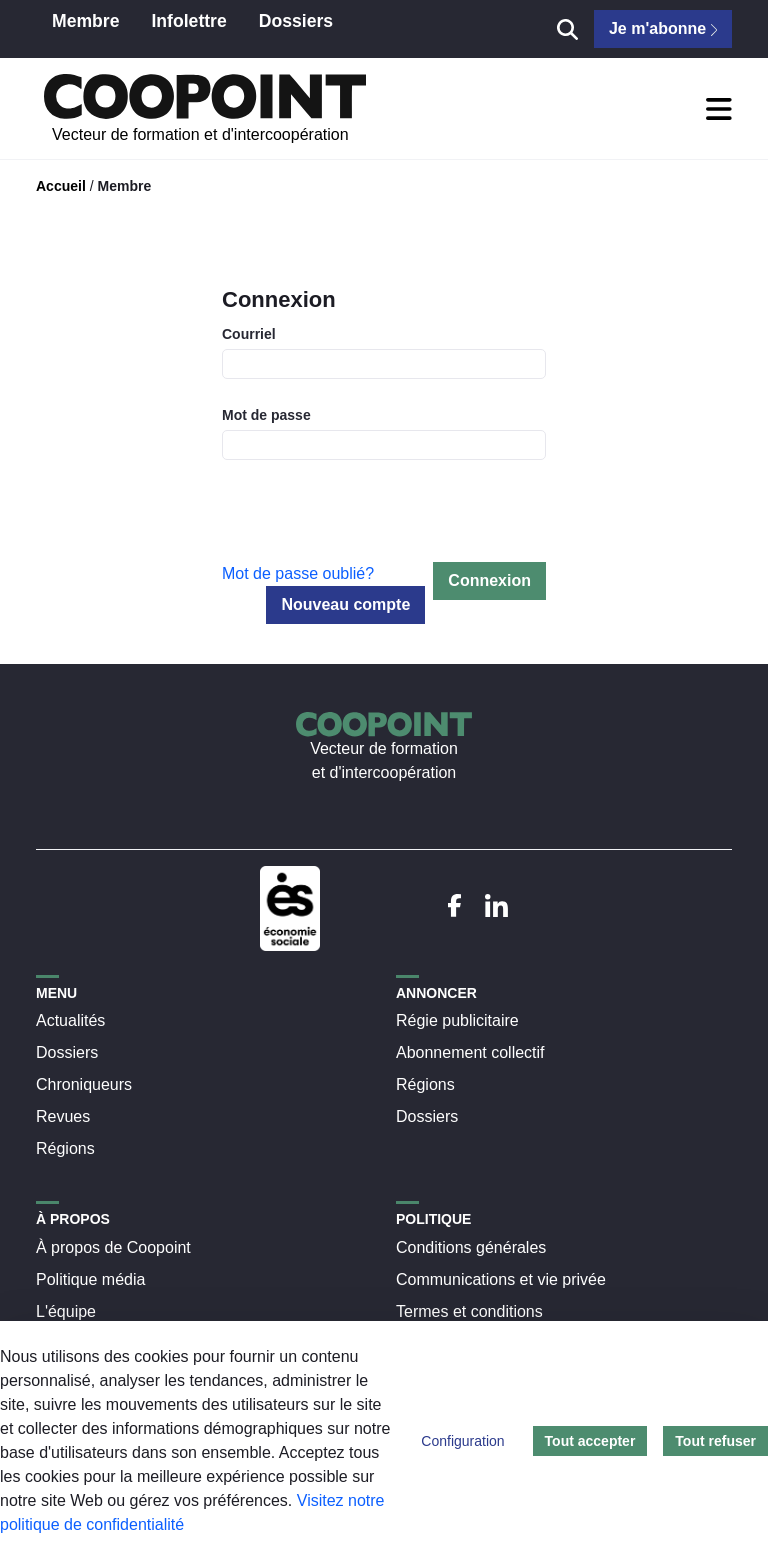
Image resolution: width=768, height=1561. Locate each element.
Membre (124, 186)
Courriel (249, 334)
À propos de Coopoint (113, 1247)
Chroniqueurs (84, 1084)
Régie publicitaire (457, 1020)
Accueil (61, 186)
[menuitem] (85, 29)
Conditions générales (471, 1247)
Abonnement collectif (470, 1052)
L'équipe (66, 1311)
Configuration (462, 1441)
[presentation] (374, 523)
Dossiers (67, 1052)
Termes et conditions (469, 1311)
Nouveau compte (345, 604)
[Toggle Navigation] (719, 109)
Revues (63, 1116)
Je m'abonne (663, 28)
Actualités (70, 1020)
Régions (65, 1148)
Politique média (90, 1279)
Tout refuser (715, 1441)
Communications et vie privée (501, 1279)
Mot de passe (266, 415)
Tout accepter (590, 1441)
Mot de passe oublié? (298, 573)
